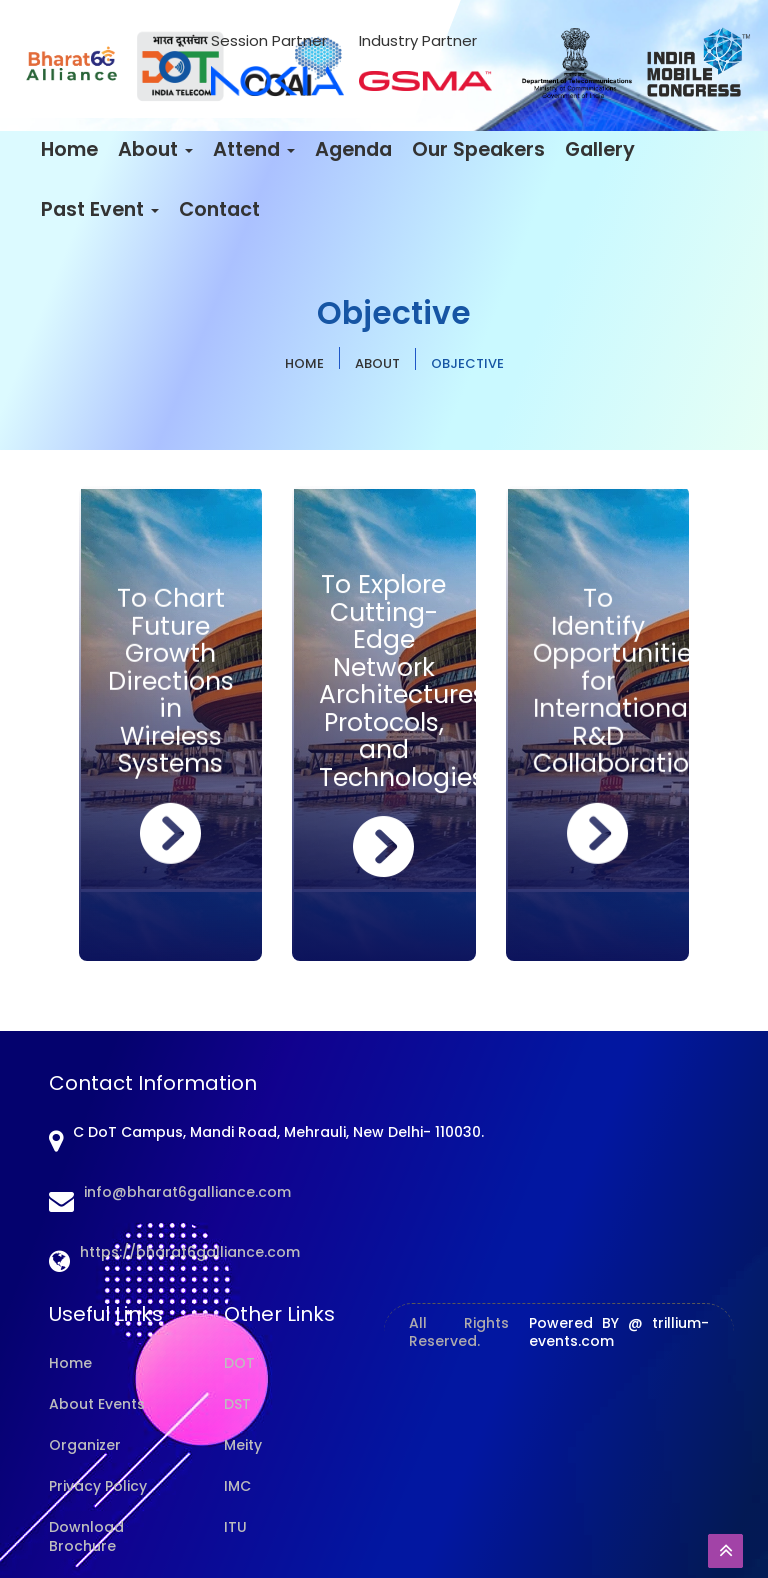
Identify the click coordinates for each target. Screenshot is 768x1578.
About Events (97, 1404)
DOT (239, 1363)
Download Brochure (86, 1536)
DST (237, 1404)
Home (69, 149)
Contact (219, 209)
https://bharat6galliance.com (190, 1252)
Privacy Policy (98, 1486)
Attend (254, 149)
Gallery (600, 149)
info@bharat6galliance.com (187, 1192)
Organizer (85, 1445)
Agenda (353, 149)
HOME (304, 363)
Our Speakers (478, 149)
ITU (235, 1527)
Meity (243, 1445)
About (155, 149)
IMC (237, 1486)
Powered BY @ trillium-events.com (619, 1332)
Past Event (100, 209)
